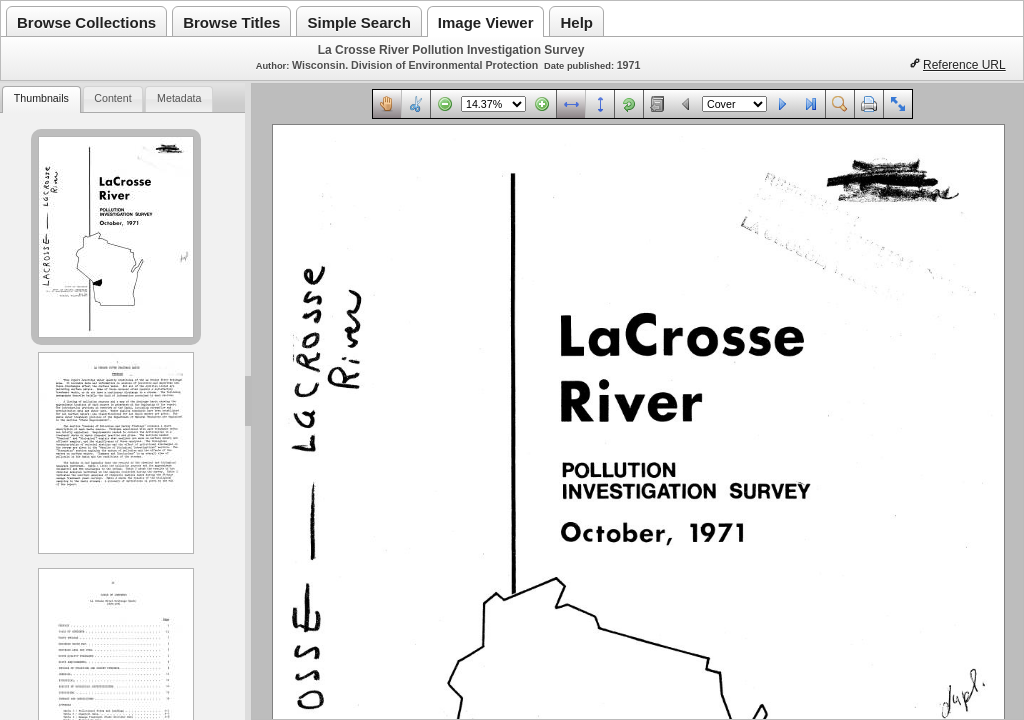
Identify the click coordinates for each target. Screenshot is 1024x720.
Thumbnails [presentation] (41, 98)
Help (576, 22)
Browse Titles (231, 22)
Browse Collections (86, 22)
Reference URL (964, 65)
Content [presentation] (112, 98)
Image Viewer (486, 22)
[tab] (41, 99)
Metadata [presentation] (179, 98)
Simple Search (358, 22)
